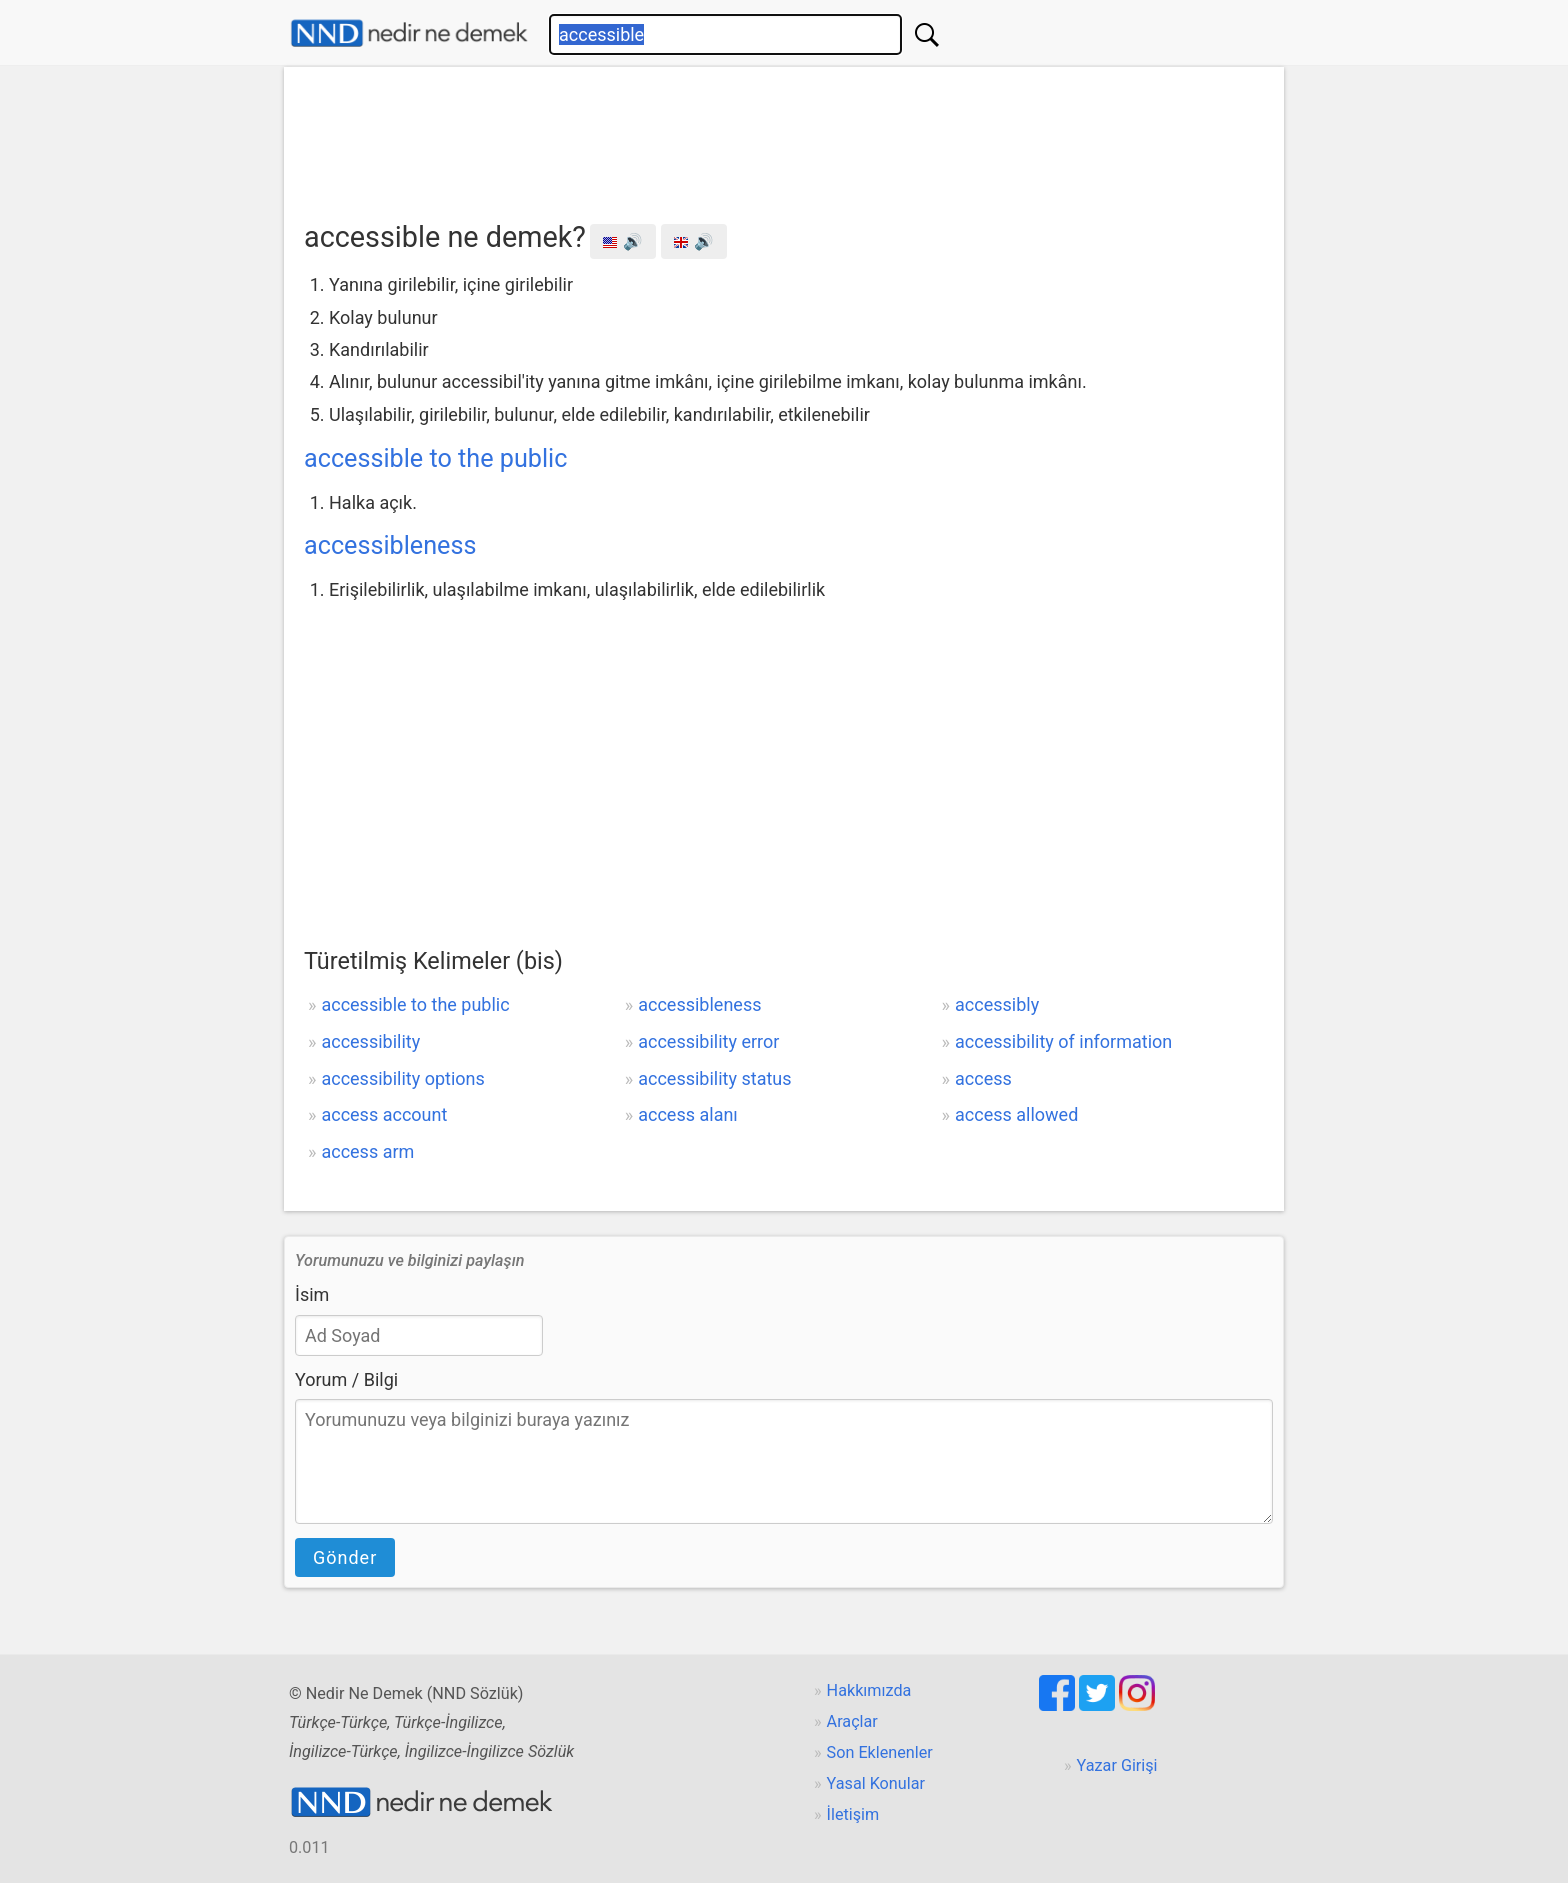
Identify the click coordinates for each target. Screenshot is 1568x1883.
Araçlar (852, 1721)
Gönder (345, 1557)
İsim (312, 1294)
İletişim (853, 1814)
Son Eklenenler (880, 1752)
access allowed (1016, 1114)
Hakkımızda (869, 1690)
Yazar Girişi (1117, 1765)
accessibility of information (1063, 1041)
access (983, 1078)
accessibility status (714, 1078)
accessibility (370, 1041)
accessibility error (708, 1041)
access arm (367, 1151)
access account (384, 1114)
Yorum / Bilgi (346, 1379)
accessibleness (390, 545)
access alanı (688, 1114)
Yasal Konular (876, 1783)
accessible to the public (435, 458)
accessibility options (402, 1078)
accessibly (997, 1004)
